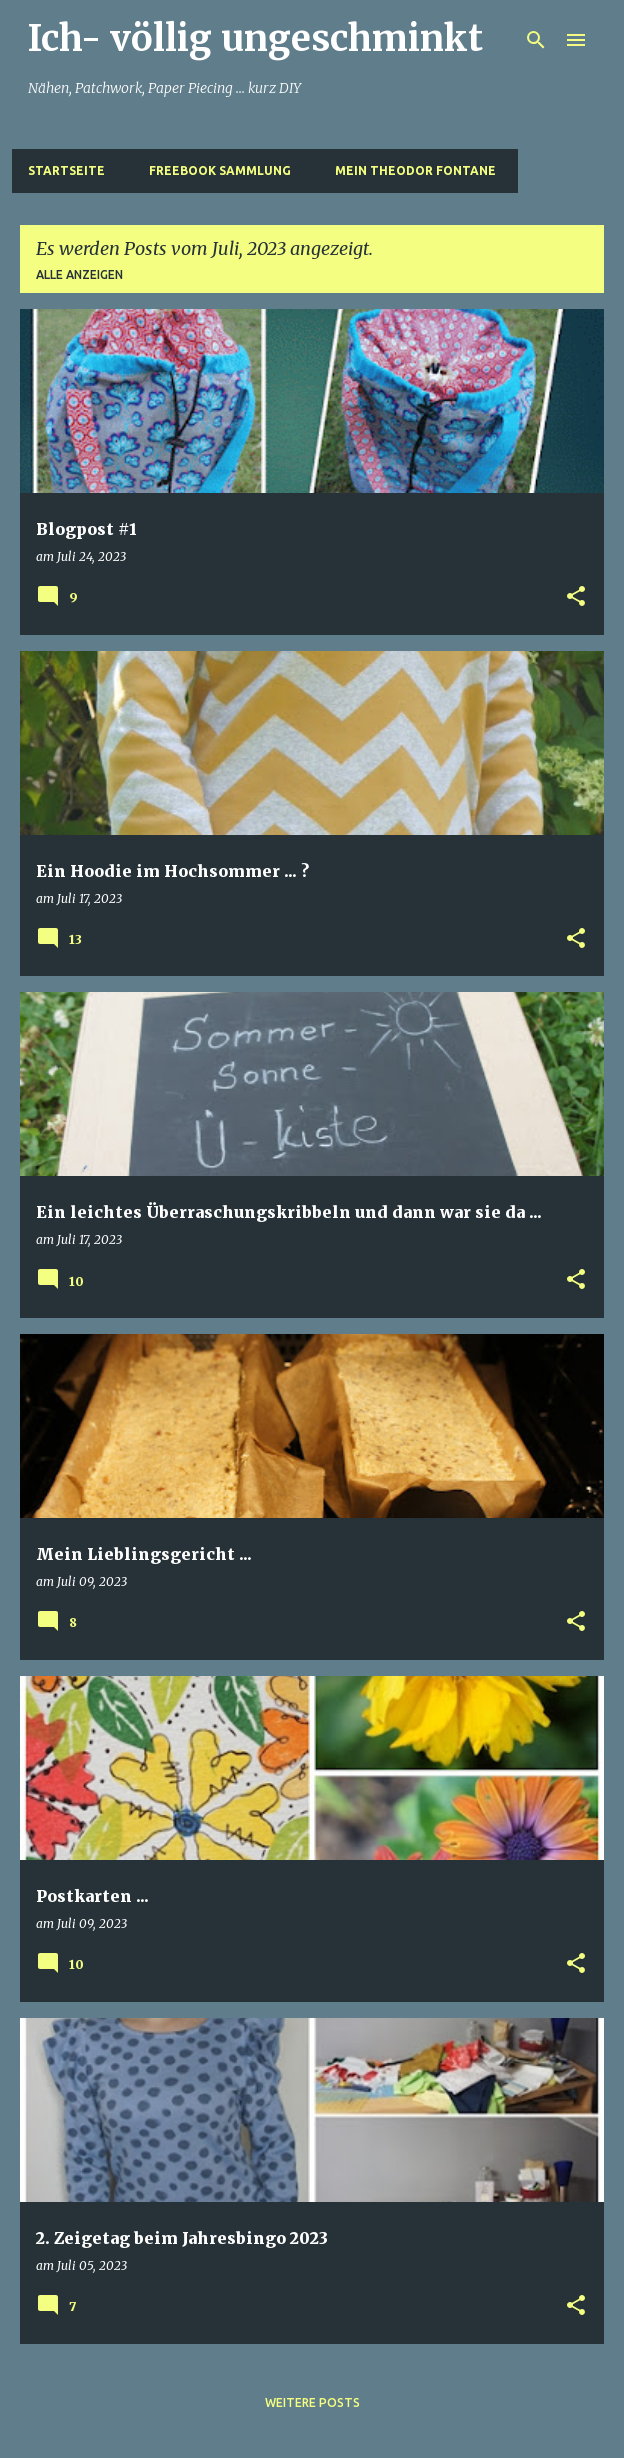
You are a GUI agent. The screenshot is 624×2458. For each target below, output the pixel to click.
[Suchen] (536, 40)
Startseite (66, 170)
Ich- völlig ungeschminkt (255, 38)
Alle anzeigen (79, 274)
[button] (576, 597)
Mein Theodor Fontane (415, 170)
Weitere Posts (312, 2402)
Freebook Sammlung (220, 170)
